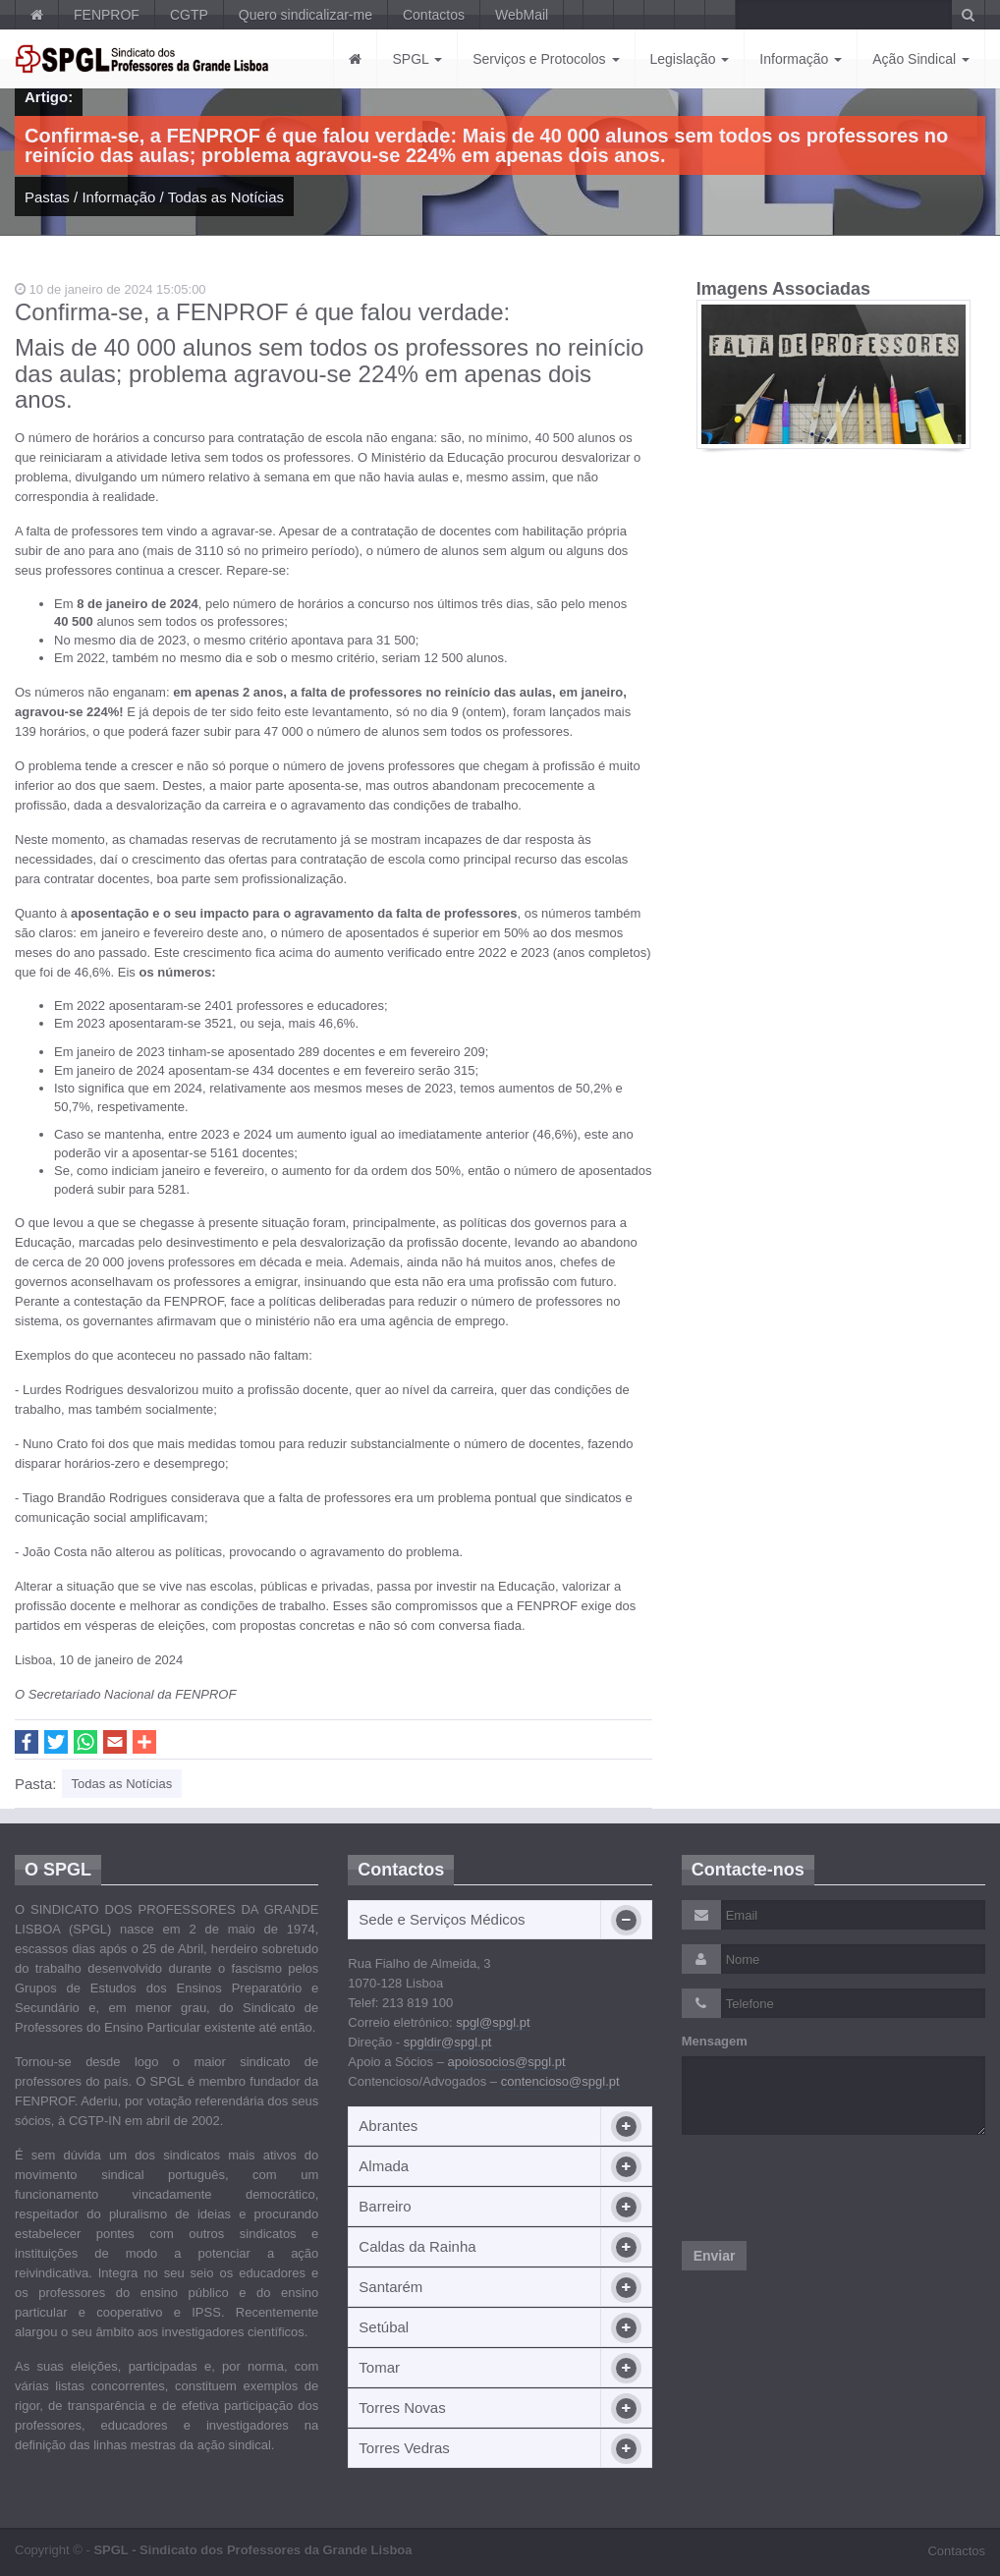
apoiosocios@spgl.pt (507, 2061)
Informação (800, 59)
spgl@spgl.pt (492, 2022)
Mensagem (715, 2041)
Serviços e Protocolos (545, 59)
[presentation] (831, 2188)
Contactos (434, 15)
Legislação (690, 59)
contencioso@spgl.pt (560, 2081)
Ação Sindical (921, 59)
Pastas (47, 197)
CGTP (189, 15)
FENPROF (106, 15)
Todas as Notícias (226, 197)
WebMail (521, 15)
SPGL (417, 59)
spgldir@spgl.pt (448, 2042)
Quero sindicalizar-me (305, 15)
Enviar (715, 2256)
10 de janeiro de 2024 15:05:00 (110, 289)
